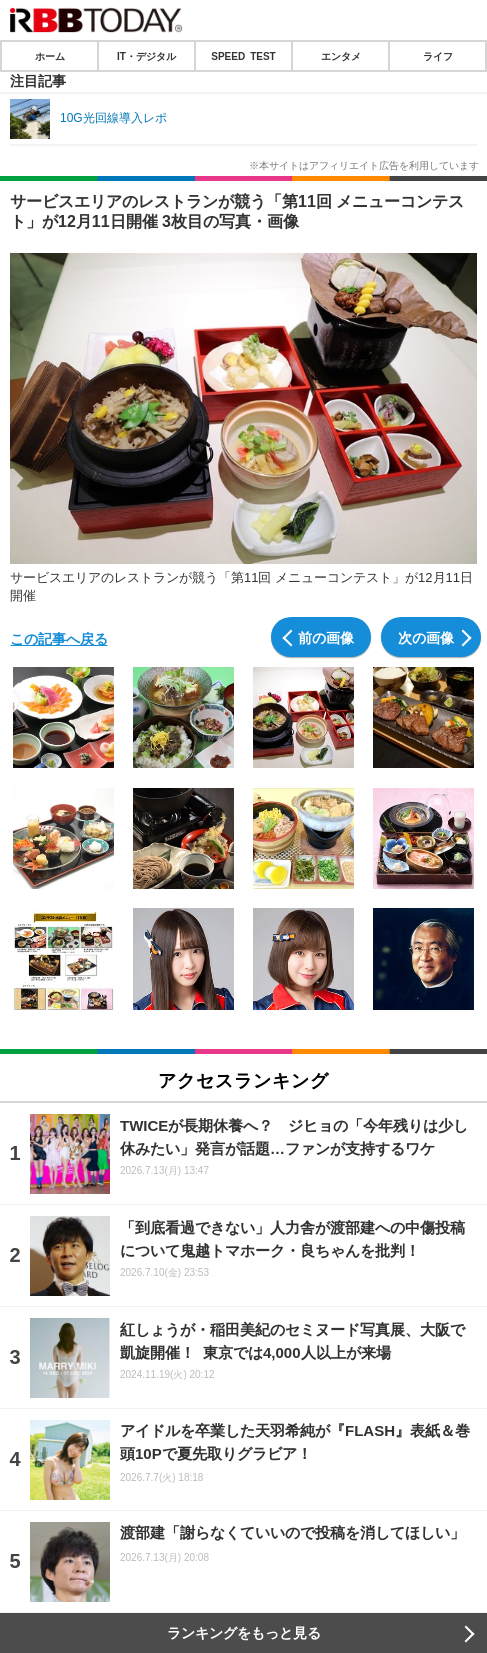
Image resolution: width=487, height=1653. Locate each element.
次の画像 (426, 637)
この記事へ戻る (59, 638)
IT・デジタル (146, 56)
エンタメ (341, 56)
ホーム (50, 56)
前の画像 (326, 637)
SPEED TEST (243, 56)
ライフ (438, 56)
